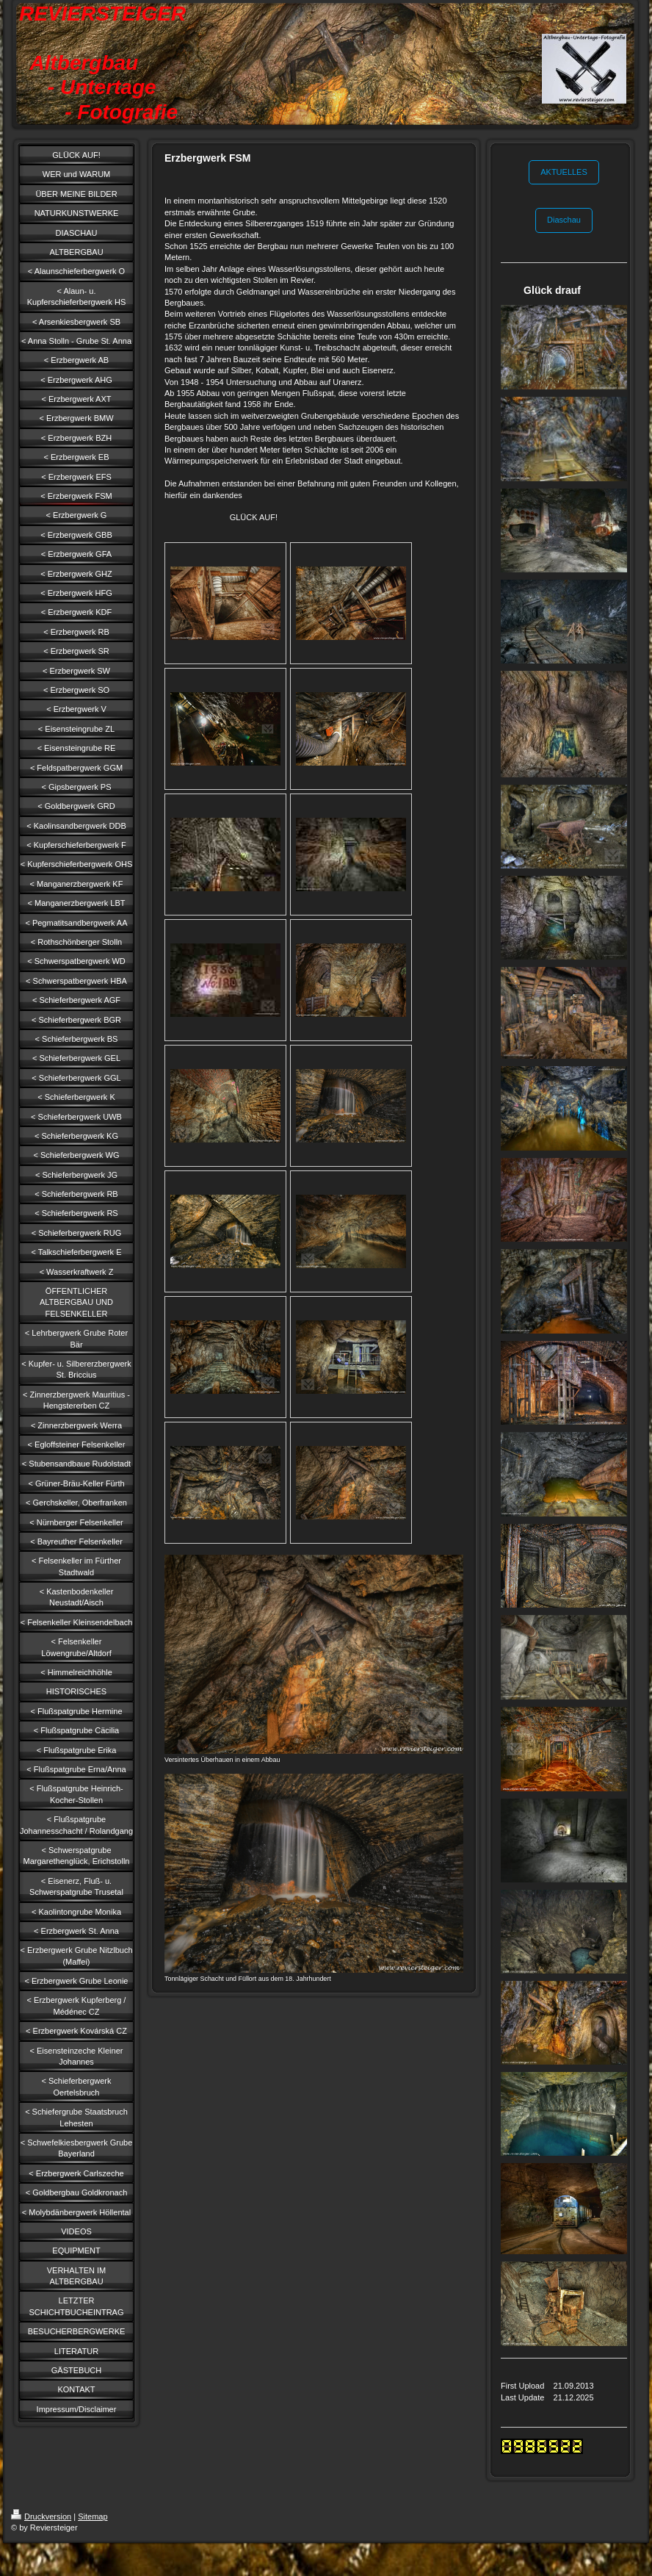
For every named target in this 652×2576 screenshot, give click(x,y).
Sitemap (92, 2516)
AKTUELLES (563, 172)
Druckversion (41, 2516)
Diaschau (564, 219)
